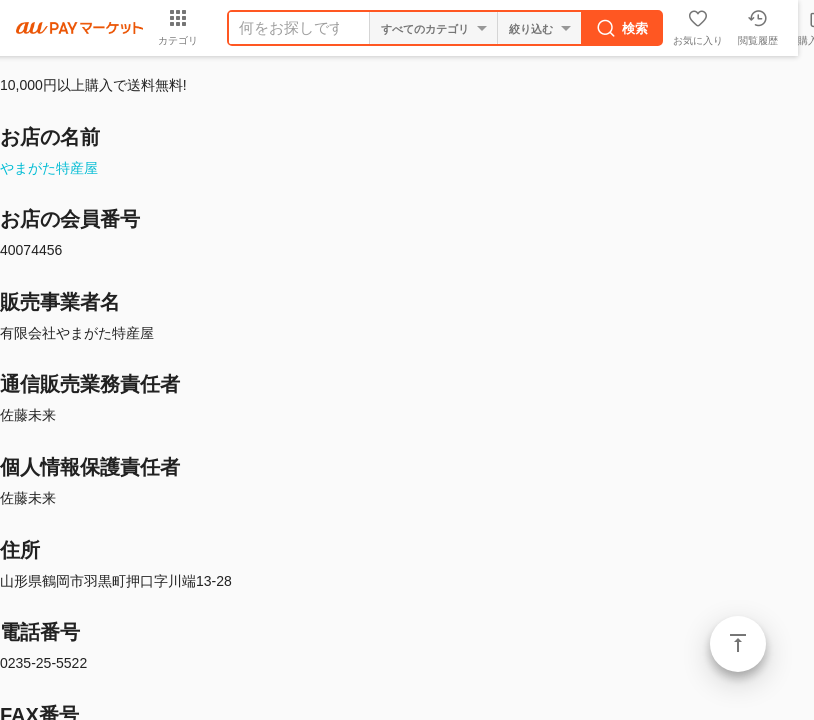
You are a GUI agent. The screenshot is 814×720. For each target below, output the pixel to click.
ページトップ (738, 644)
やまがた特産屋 (49, 168)
